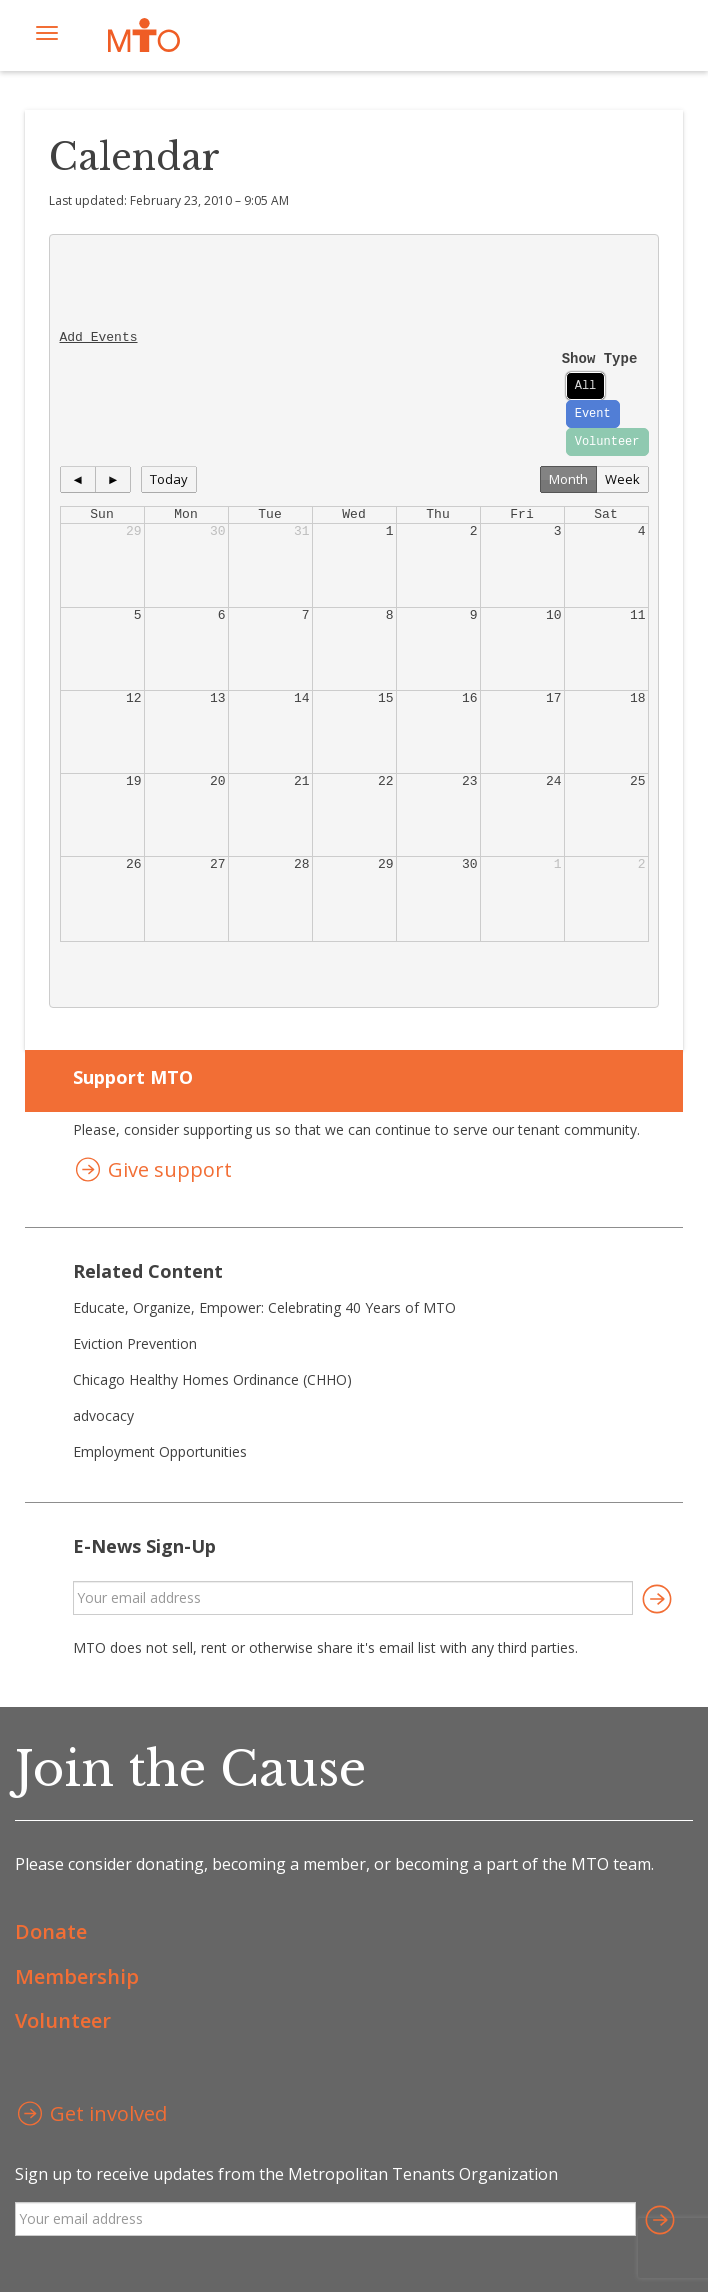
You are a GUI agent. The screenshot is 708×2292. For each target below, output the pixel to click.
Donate (51, 1931)
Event (593, 414)
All (586, 386)
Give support (152, 1171)
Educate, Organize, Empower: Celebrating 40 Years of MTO (264, 1307)
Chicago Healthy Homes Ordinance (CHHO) (212, 1379)
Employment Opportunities (160, 1451)
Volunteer (607, 442)
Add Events (99, 337)
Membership (77, 1976)
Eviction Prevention (135, 1343)
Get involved (91, 2115)
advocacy (103, 1415)
